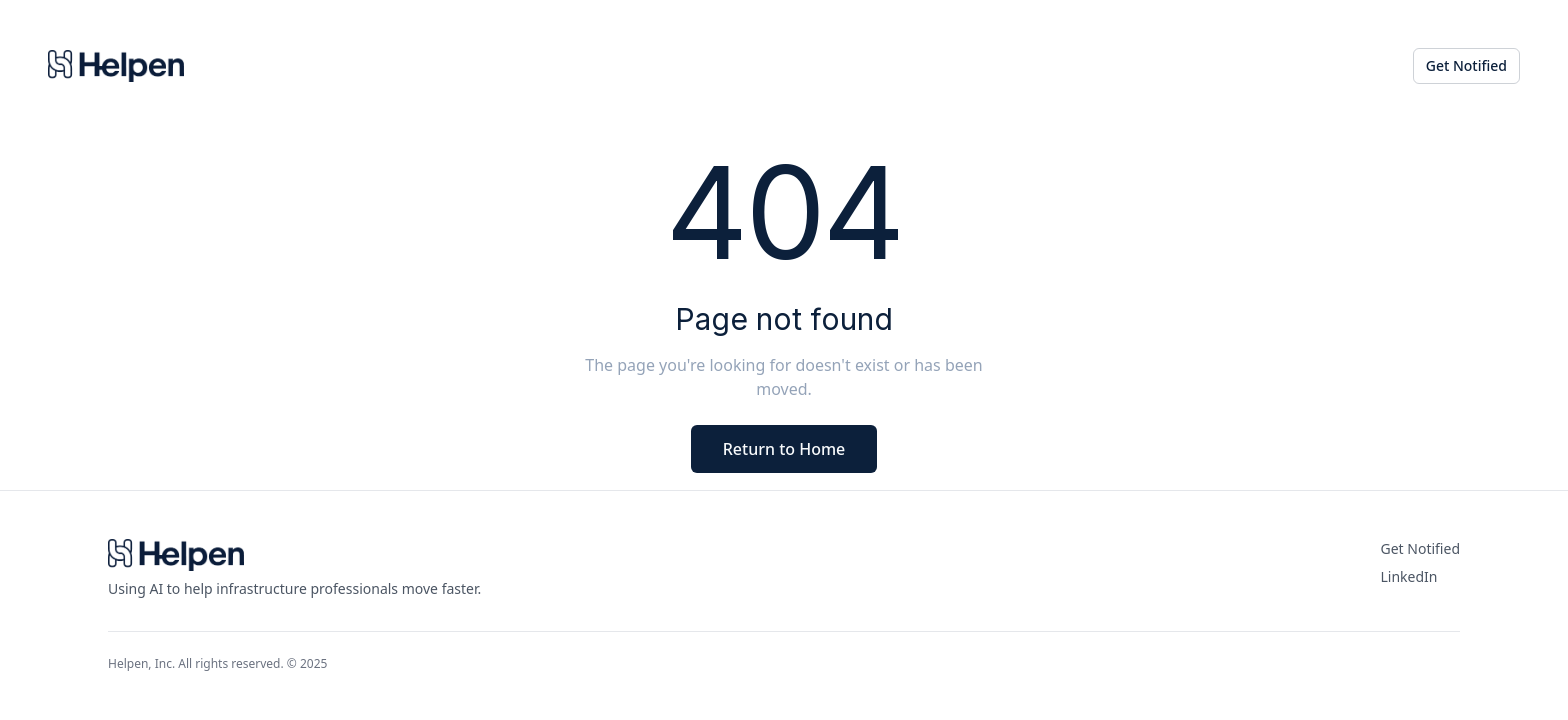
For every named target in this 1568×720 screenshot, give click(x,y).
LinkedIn (1409, 576)
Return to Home (784, 449)
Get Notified (1466, 65)
